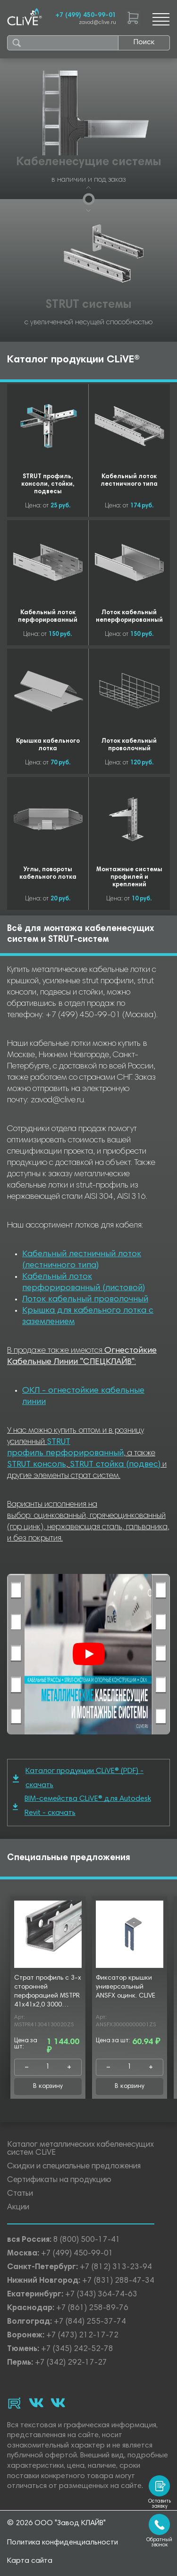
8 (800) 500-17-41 (86, 2240)
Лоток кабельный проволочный (85, 1299)
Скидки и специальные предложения (74, 2167)
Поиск (144, 42)
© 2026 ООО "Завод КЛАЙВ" (56, 2523)
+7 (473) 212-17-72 (82, 2336)
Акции (18, 2208)
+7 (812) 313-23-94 (116, 2267)
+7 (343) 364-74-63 (101, 2295)
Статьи (20, 2194)
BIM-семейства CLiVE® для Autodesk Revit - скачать (82, 1806)
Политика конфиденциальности (62, 2542)
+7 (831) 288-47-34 (118, 2281)
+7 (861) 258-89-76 (92, 2308)
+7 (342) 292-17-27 (71, 2363)
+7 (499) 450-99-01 (85, 15)
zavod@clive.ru (97, 22)
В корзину (48, 2086)
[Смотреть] (89, 1654)
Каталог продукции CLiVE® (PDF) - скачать (78, 1778)
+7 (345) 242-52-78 (77, 2349)
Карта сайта (29, 2561)
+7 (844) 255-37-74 (90, 2322)
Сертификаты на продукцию (59, 2180)
